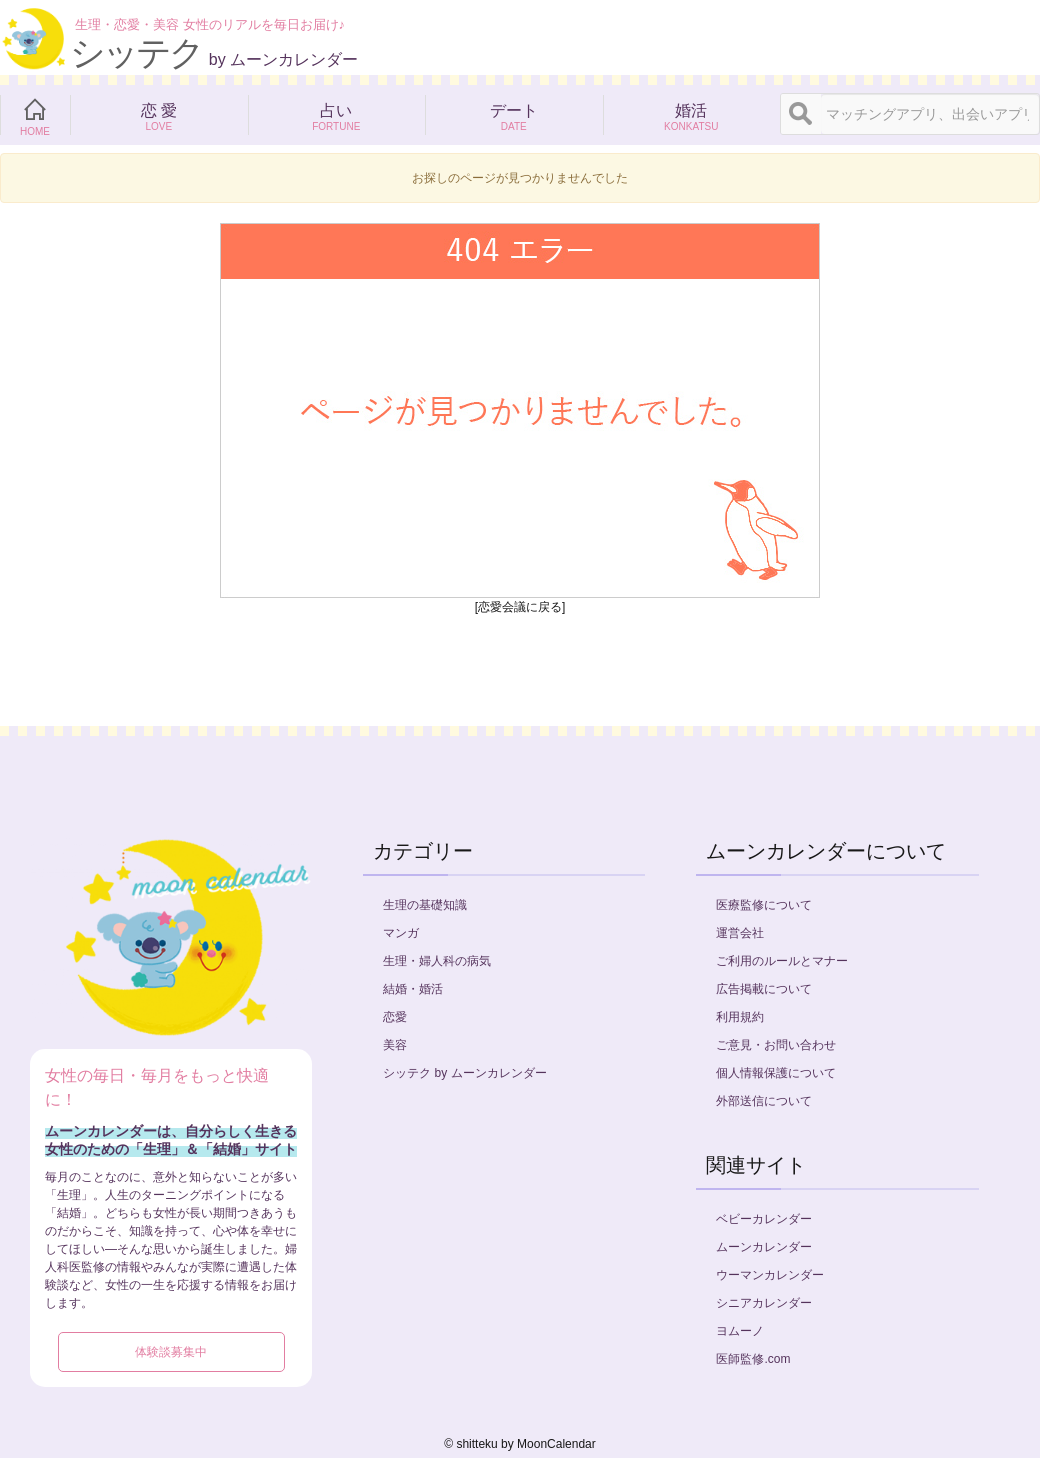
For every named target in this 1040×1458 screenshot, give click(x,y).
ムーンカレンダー (764, 1247)
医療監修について (764, 905)
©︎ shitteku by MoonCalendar (520, 1444)
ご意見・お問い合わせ (776, 1045)
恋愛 (395, 1017)
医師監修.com (753, 1359)
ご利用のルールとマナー (782, 961)
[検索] (801, 114)
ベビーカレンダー (764, 1219)
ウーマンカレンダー (770, 1275)
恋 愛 (159, 115)
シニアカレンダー (764, 1303)
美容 (395, 1045)
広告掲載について (764, 989)
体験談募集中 (171, 1352)
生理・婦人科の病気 (437, 961)
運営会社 (740, 933)
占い (337, 115)
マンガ (401, 933)
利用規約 (740, 1017)
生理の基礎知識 (425, 905)
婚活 (692, 115)
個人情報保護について (776, 1073)
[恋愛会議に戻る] (520, 607)
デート (514, 115)
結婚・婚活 (413, 989)
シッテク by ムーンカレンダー (464, 1073)
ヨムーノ (740, 1331)
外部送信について (764, 1101)
